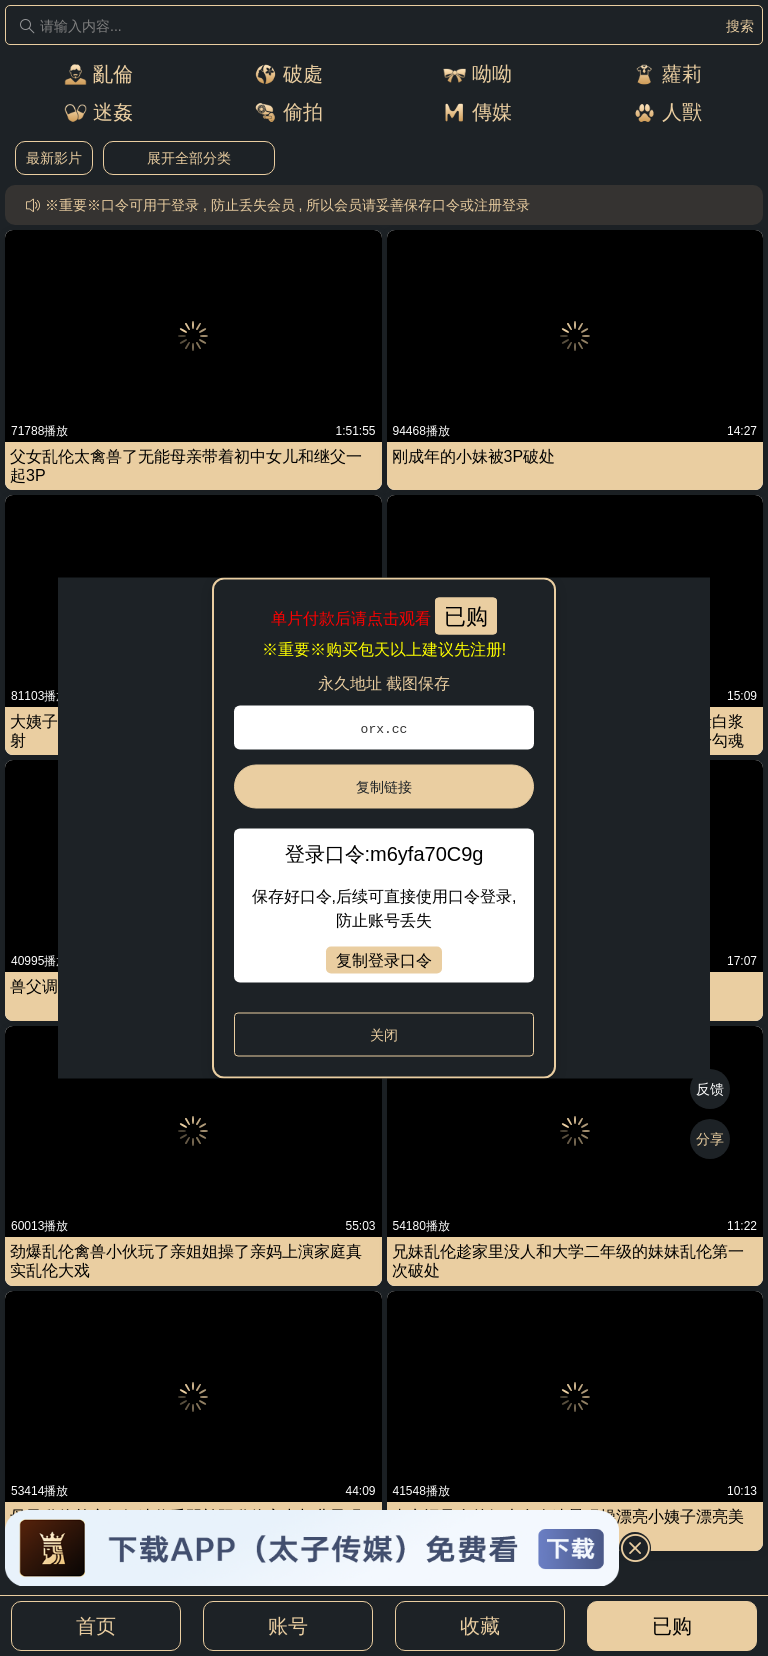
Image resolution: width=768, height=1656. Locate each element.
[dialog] (384, 828)
